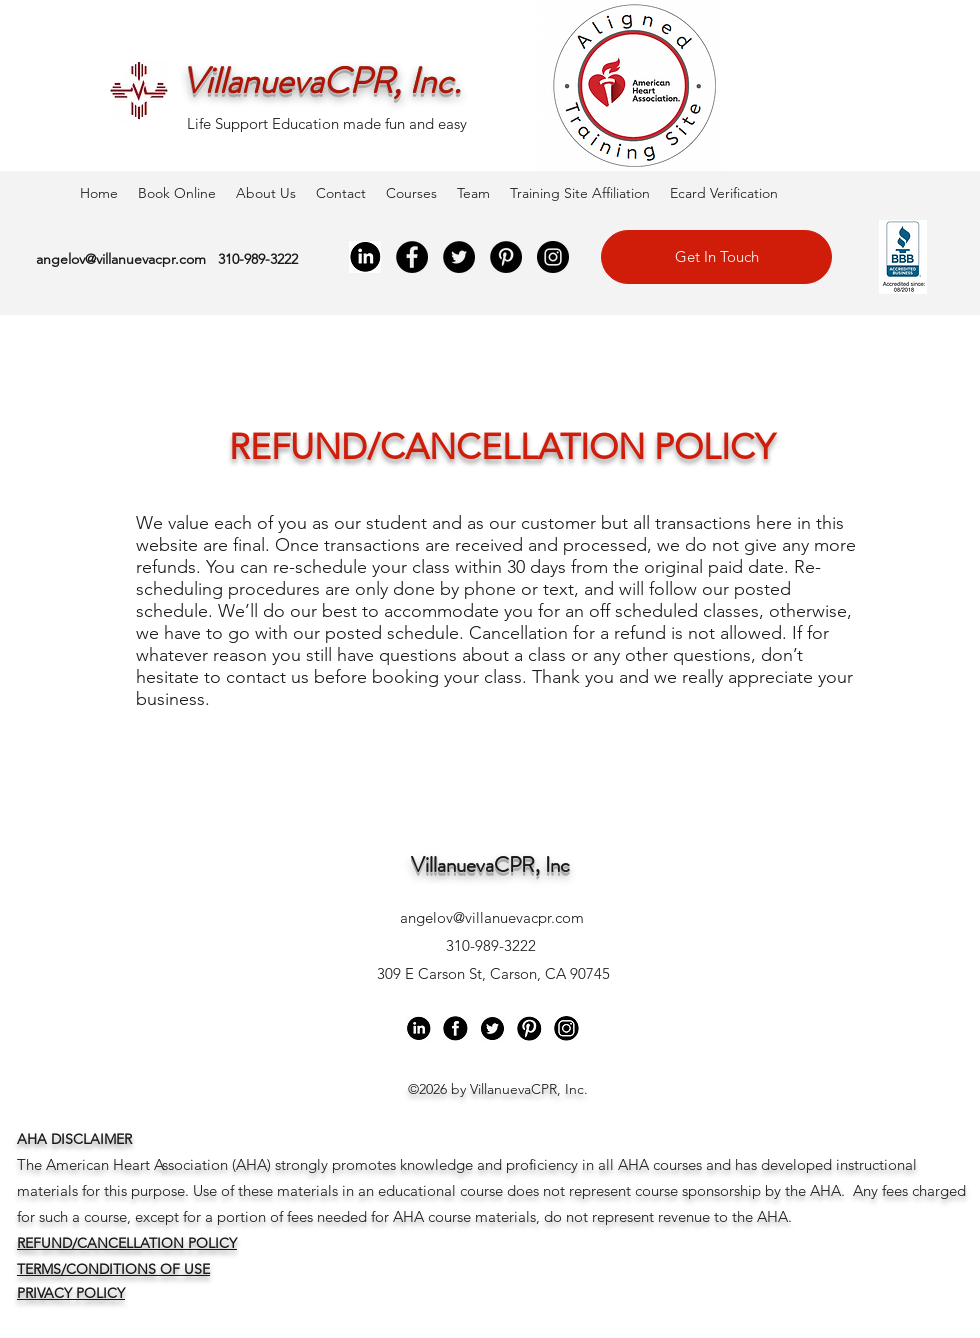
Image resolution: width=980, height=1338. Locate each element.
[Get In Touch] (716, 257)
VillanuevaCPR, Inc (490, 865)
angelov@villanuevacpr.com (121, 259)
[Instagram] (553, 257)
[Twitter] (459, 257)
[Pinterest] (506, 257)
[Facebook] (412, 257)
